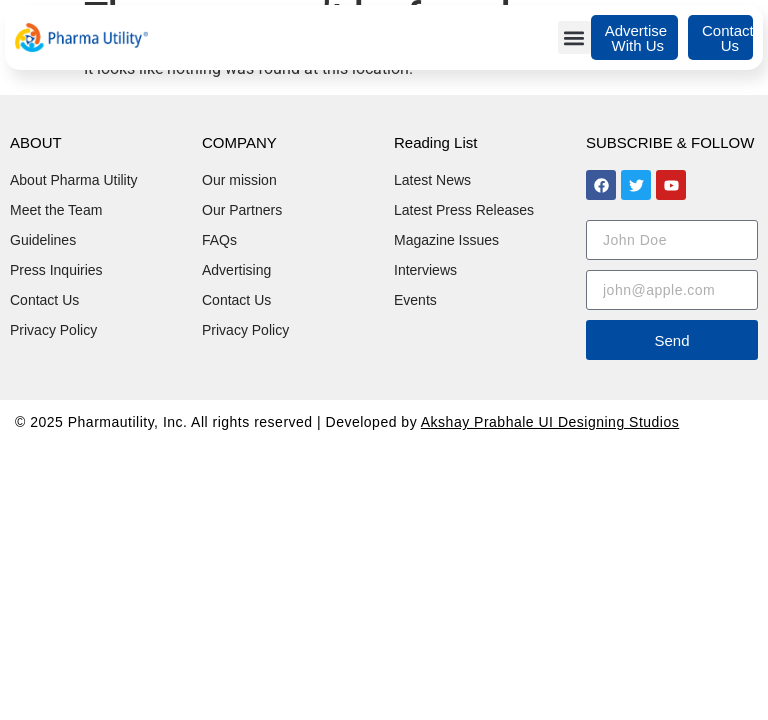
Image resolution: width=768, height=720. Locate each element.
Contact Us (728, 38)
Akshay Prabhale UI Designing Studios (550, 422)
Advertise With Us (636, 38)
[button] (574, 37)
